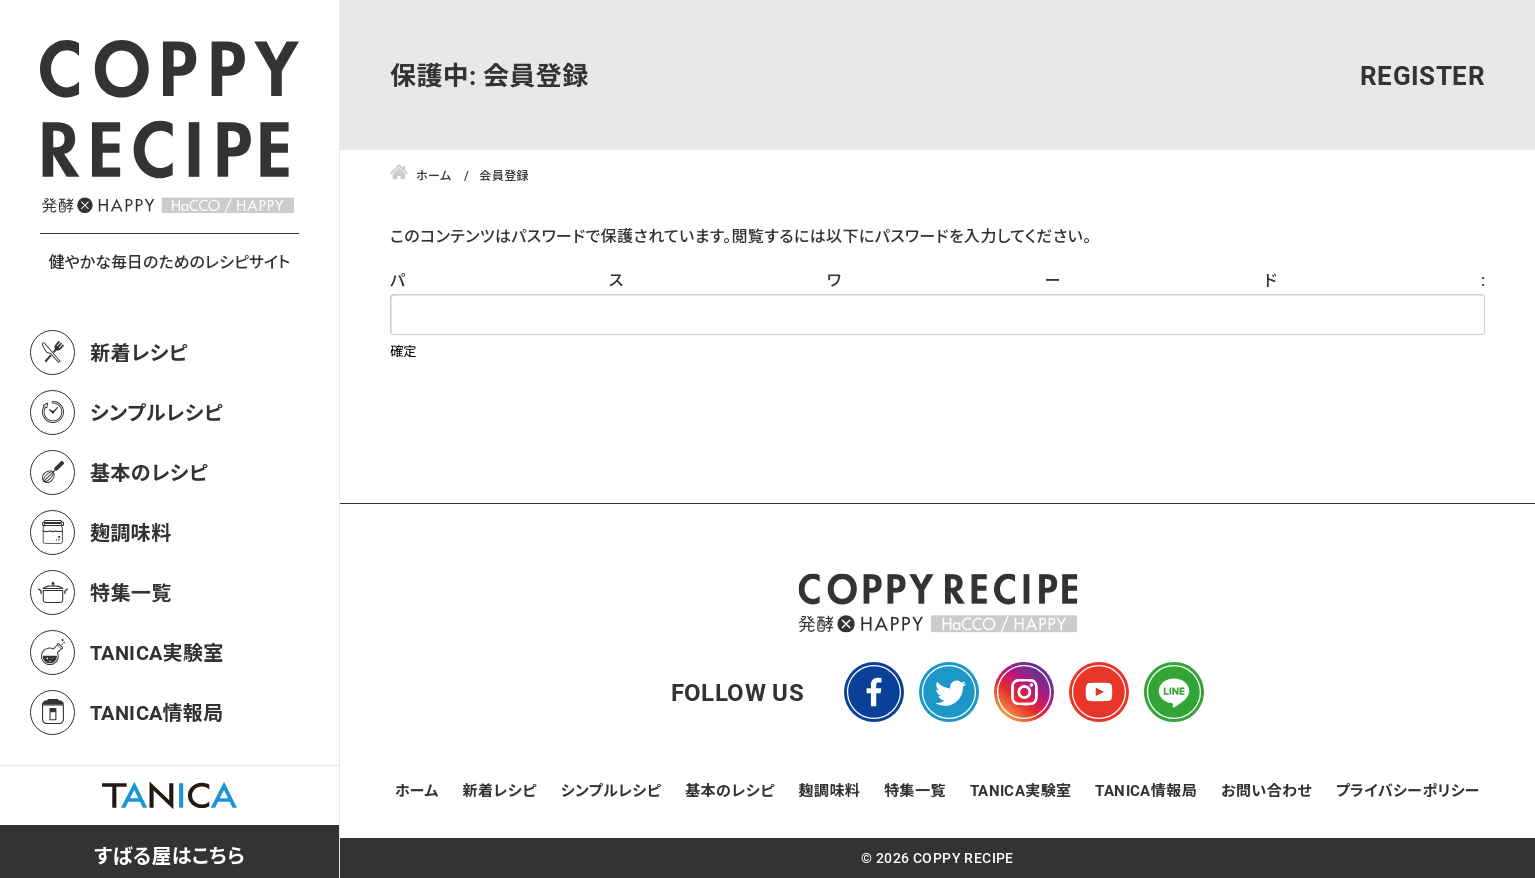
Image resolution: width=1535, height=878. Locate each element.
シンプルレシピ (156, 412)
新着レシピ (139, 352)
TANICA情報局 (157, 712)
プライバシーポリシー (1408, 790)
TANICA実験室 (157, 652)
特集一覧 (131, 592)
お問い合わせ (1266, 790)
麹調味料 (131, 532)
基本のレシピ (149, 472)
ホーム (417, 790)
